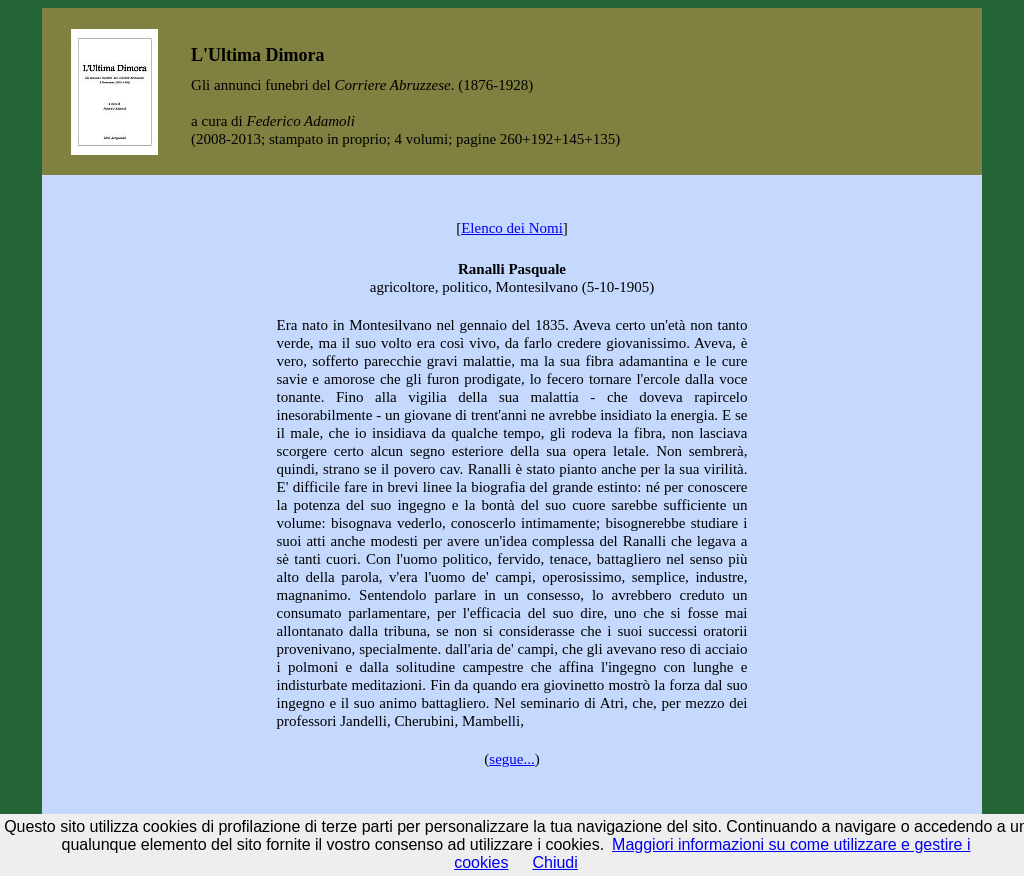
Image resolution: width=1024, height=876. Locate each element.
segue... (511, 759)
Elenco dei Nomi (512, 228)
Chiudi (554, 862)
